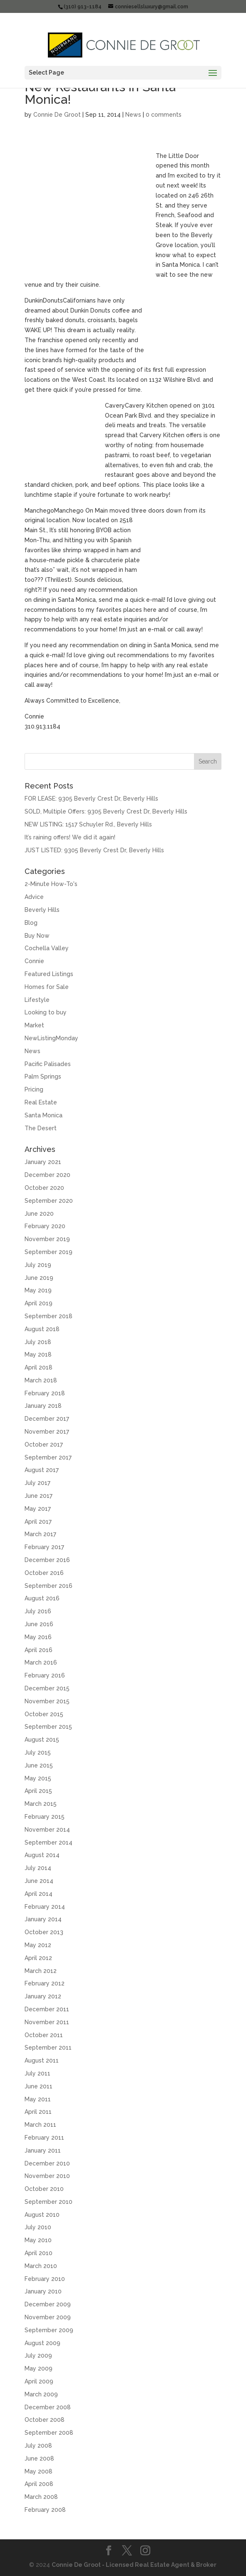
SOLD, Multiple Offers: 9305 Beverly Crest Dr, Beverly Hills (106, 811)
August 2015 (42, 1739)
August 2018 (42, 1329)
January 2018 (43, 1405)
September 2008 (49, 2432)
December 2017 (47, 1418)
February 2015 (45, 1816)
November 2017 (47, 1431)
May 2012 (38, 1945)
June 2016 (39, 1624)
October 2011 (44, 2035)
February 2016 (45, 1675)
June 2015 (39, 1765)
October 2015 (44, 1714)
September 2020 (49, 1200)
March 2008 (41, 2496)
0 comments (163, 114)
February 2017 (44, 1547)
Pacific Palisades (48, 1064)
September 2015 (48, 1726)
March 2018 (41, 1380)
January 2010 (43, 2291)
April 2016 (38, 1650)
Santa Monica (43, 1115)
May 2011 (38, 2099)
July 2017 (37, 1483)
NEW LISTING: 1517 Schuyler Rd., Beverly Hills (88, 824)
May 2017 (38, 1508)
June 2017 (38, 1495)
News (133, 114)
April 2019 (38, 1303)
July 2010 (38, 2227)
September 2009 (49, 2330)
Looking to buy (46, 1012)
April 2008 (39, 2484)
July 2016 (38, 1611)
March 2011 (40, 2124)
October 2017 (44, 1444)
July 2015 (38, 1752)
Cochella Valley (47, 948)
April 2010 (38, 2253)
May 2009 (38, 2368)
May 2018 (38, 1354)
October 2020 (44, 1187)
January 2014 (43, 1919)
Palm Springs (43, 1076)
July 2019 (38, 1265)
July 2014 (38, 1868)
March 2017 (40, 1534)
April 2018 (38, 1367)
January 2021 (43, 1162)
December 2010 (47, 2163)
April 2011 (38, 2111)
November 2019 (47, 1239)
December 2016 (47, 1560)
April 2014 (38, 1893)
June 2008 (39, 2458)
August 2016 (42, 1598)
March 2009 (41, 2394)
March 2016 (41, 1662)
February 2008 (45, 2509)
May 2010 (38, 2240)
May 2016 (38, 1637)
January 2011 (43, 2150)
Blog (31, 922)
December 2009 (48, 2304)
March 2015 (41, 1803)
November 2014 (47, 1829)
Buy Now (37, 935)
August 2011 (42, 2060)
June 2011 (38, 2086)
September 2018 (48, 1316)
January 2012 (43, 1996)
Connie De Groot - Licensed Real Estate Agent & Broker (134, 2564)
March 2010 (41, 2266)
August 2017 (42, 1470)
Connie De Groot (57, 114)
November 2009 (48, 2317)
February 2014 (45, 1906)
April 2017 (38, 1521)
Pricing (34, 1089)
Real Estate (41, 1102)
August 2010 (42, 2214)
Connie (34, 961)
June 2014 (39, 1881)
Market (34, 1025)
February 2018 (45, 1393)
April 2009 (39, 2381)
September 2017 (48, 1457)
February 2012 (45, 1983)
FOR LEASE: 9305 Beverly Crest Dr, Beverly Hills (91, 798)
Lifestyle (37, 999)
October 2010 (44, 2188)
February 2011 (44, 2137)
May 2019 (38, 1290)
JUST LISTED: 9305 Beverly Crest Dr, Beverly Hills (94, 850)
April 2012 (38, 1958)
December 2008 (48, 2407)
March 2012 (41, 1971)
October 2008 (45, 2419)
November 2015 (47, 1701)
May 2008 (38, 2471)
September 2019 (48, 1252)
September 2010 (48, 2201)
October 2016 (44, 1573)
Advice (34, 897)
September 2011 (48, 2047)
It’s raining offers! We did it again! (70, 837)
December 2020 (47, 1175)
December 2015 (47, 1688)
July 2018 (38, 1342)
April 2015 (38, 1790)
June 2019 (39, 1277)
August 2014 (42, 1855)
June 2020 (39, 1213)
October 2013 (44, 1932)
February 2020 (45, 1226)
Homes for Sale (47, 987)
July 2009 (38, 2355)
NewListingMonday (51, 1038)
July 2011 (37, 2073)
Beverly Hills (42, 909)
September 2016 (48, 1585)
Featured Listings (49, 974)
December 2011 (47, 2009)
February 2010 (45, 2279)
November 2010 (47, 2176)
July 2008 (38, 2445)
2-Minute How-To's (51, 884)
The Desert (41, 1128)
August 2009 (42, 2343)
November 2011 (47, 2022)
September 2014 (48, 1842)
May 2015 (38, 1778)
